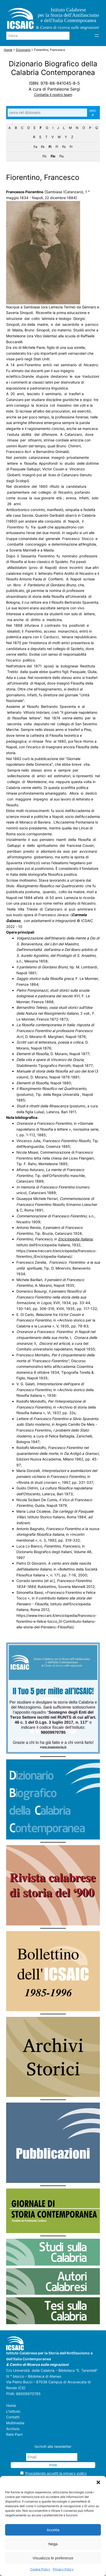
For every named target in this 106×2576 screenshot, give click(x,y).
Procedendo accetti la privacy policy (56, 2473)
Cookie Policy (40, 2569)
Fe (42, 147)
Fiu (61, 156)
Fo (64, 147)
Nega (53, 2544)
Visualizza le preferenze (53, 2558)
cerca (92, 113)
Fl (57, 147)
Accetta (53, 2530)
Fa (35, 147)
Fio (53, 156)
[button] (98, 2482)
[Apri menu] (97, 36)
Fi (50, 147)
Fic (44, 156)
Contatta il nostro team (53, 94)
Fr (71, 147)
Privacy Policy (63, 2569)
